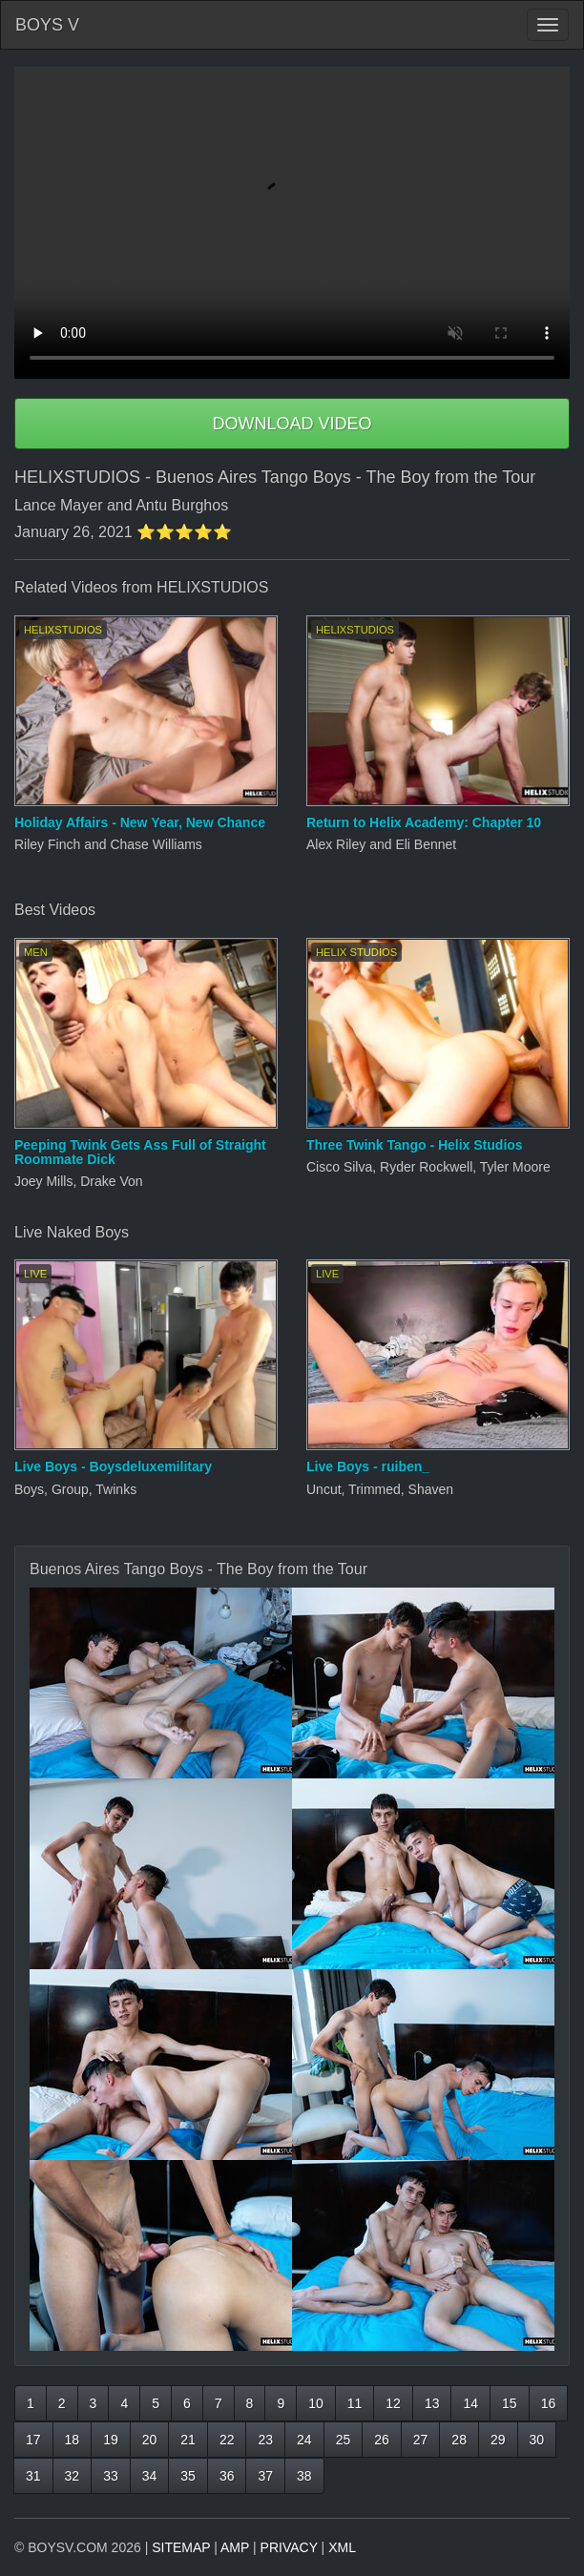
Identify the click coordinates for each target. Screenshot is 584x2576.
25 (343, 2439)
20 (149, 2439)
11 (355, 2403)
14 (470, 2403)
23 (265, 2439)
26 (381, 2439)
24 (304, 2439)
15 (509, 2403)
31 (33, 2475)
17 (33, 2439)
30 (537, 2439)
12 (393, 2403)
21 (188, 2439)
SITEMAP (181, 2547)
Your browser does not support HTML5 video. (292, 223)
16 (548, 2403)
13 (432, 2403)
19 (110, 2439)
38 (304, 2475)
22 (227, 2439)
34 (149, 2475)
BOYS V (47, 24)
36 (227, 2475)
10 (315, 2403)
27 (420, 2439)
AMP (234, 2547)
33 (110, 2475)
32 (72, 2475)
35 (188, 2475)
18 (72, 2439)
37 (265, 2475)
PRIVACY (289, 2547)
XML (342, 2547)
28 (459, 2439)
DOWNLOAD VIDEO (291, 423)
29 (498, 2439)
